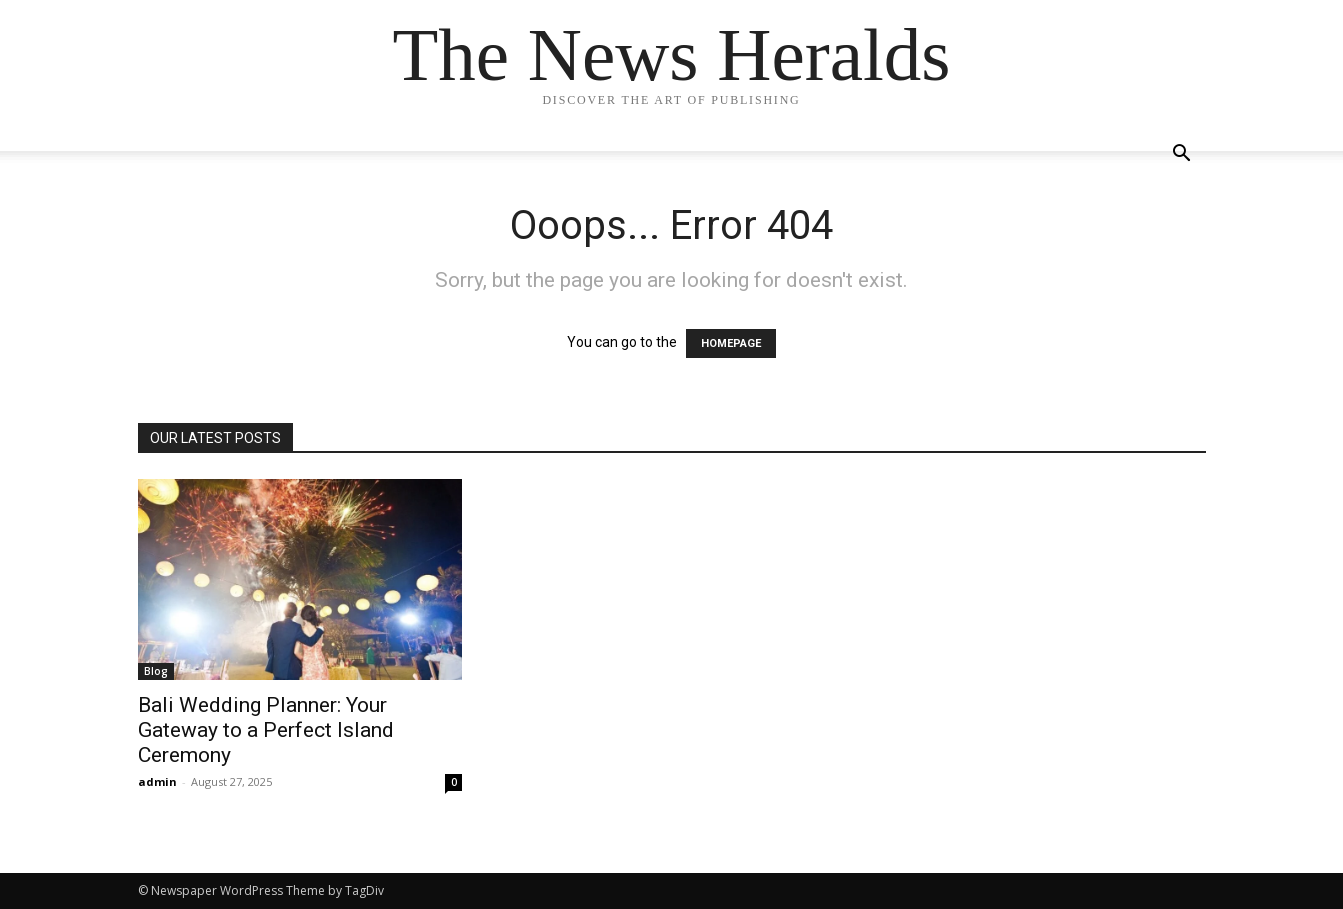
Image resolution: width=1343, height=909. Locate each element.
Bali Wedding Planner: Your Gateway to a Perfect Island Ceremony (266, 730)
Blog (156, 671)
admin (157, 781)
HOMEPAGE (731, 343)
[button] (1182, 155)
